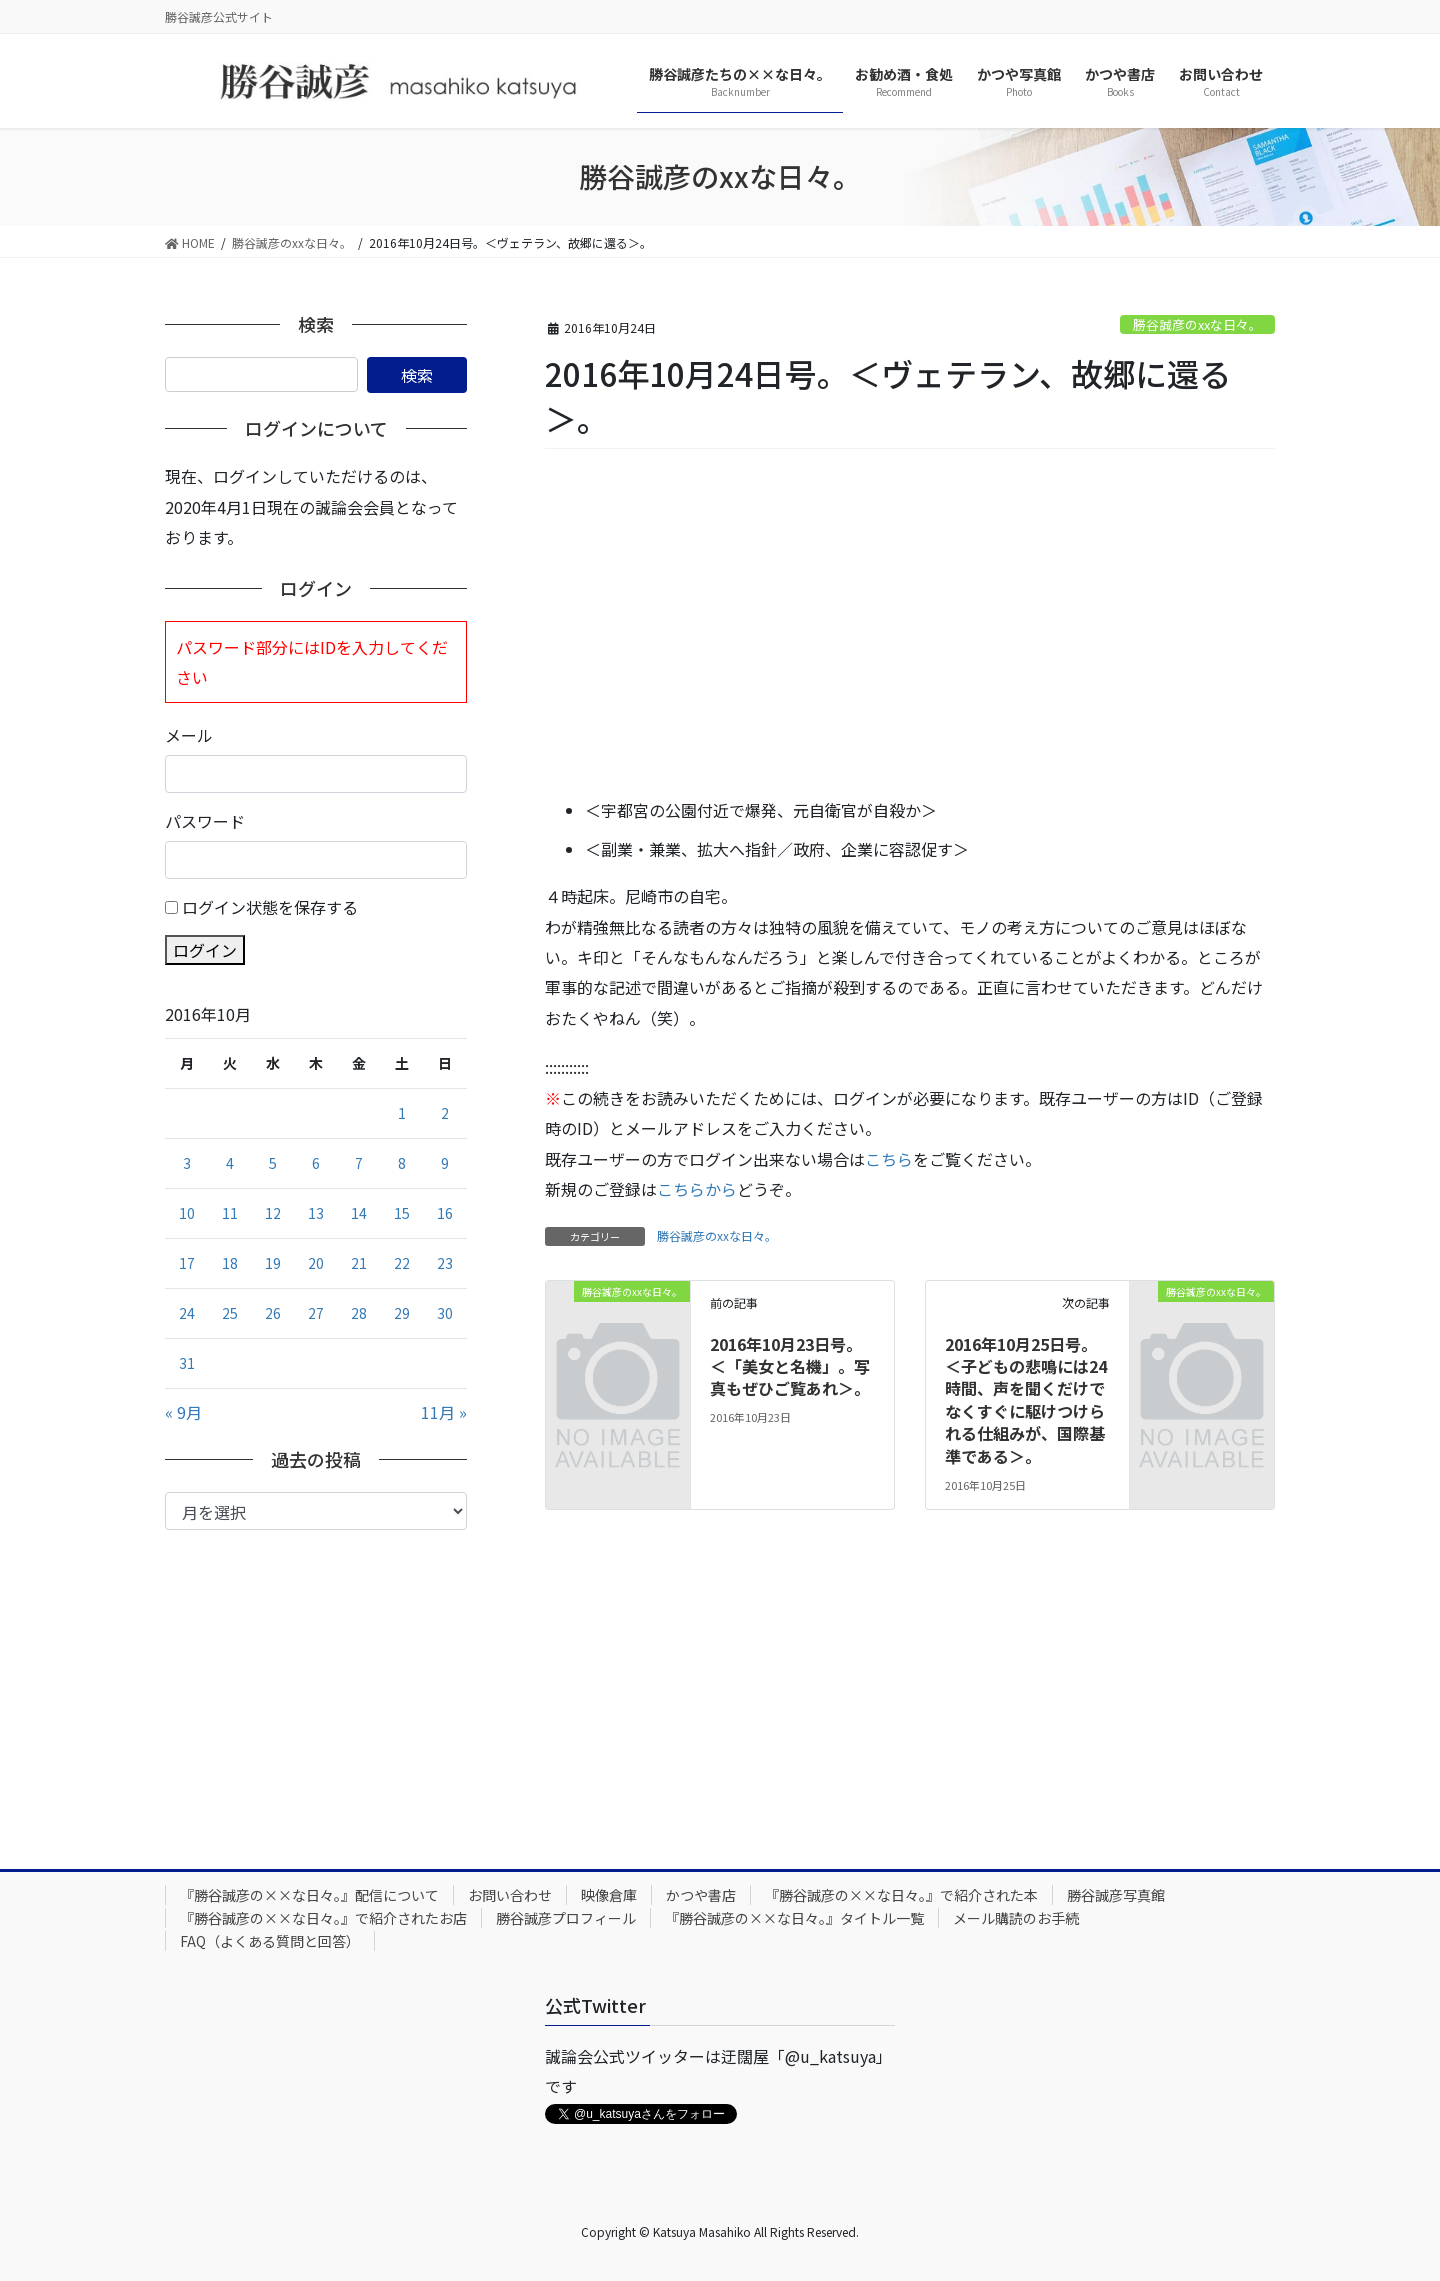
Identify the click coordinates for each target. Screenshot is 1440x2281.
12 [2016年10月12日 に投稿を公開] (273, 1213)
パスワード (205, 821)
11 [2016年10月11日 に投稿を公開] (230, 1213)
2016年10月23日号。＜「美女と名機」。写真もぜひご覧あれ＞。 (790, 1366)
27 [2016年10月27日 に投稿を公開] (316, 1313)
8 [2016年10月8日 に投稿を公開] (402, 1163)
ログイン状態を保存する (270, 907)
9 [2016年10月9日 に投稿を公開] (445, 1163)
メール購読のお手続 (1016, 1918)
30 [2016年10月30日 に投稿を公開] (445, 1313)
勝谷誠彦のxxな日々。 (1197, 324)
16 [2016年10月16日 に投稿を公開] (445, 1213)
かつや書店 (701, 1895)
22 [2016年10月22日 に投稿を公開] (402, 1263)
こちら (889, 1159)
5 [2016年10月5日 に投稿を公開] (273, 1163)
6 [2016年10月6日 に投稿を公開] (316, 1163)
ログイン (205, 950)
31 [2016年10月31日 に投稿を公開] (187, 1363)
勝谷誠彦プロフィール (566, 1918)
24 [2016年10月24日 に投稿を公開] (187, 1313)
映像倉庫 (609, 1895)
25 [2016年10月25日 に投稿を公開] (230, 1313)
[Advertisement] (910, 625)
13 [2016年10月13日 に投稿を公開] (316, 1213)
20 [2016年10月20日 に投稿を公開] (316, 1263)
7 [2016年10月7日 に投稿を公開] (359, 1163)
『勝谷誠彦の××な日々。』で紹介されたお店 (323, 1918)
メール (189, 735)
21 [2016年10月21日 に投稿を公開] (359, 1263)
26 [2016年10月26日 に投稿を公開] (273, 1313)
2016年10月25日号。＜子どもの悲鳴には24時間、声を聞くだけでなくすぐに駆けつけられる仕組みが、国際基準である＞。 (1026, 1400)
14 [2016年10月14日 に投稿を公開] (359, 1213)
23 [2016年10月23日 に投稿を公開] (445, 1263)
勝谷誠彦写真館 (1116, 1895)
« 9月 (183, 1412)
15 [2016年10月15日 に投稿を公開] (402, 1213)
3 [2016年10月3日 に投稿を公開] (187, 1163)
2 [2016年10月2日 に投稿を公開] (445, 1113)
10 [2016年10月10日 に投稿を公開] (187, 1213)
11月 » (444, 1412)
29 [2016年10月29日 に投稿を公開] (402, 1313)
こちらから (697, 1189)
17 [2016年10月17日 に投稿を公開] (187, 1263)
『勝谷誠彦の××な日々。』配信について (309, 1895)
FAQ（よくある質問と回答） (270, 1941)
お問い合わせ (510, 1895)
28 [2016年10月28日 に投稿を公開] (359, 1313)
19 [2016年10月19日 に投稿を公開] (273, 1263)
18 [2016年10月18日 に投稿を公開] (230, 1263)
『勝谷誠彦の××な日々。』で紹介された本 (901, 1895)
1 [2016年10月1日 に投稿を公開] (402, 1113)
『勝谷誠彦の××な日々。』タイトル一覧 (794, 1918)
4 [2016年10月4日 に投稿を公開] (230, 1163)
